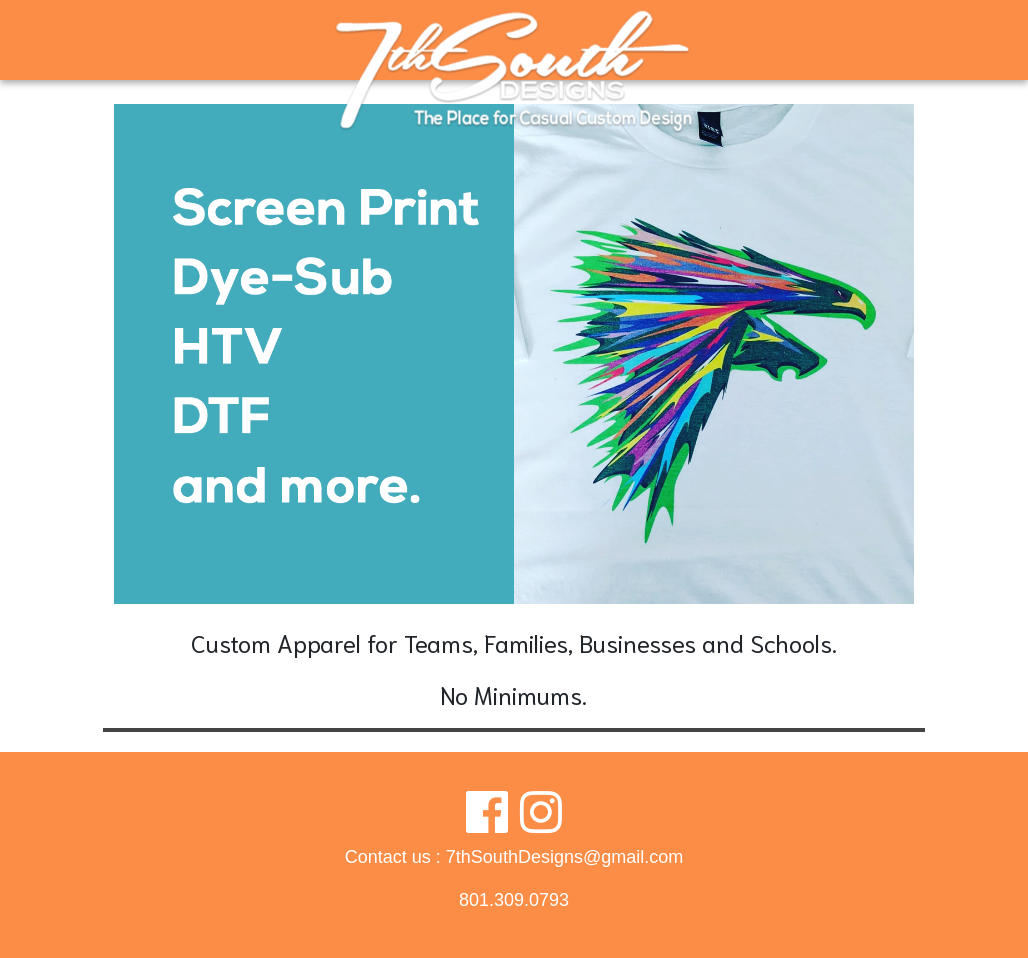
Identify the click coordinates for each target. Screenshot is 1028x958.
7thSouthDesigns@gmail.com (564, 857)
